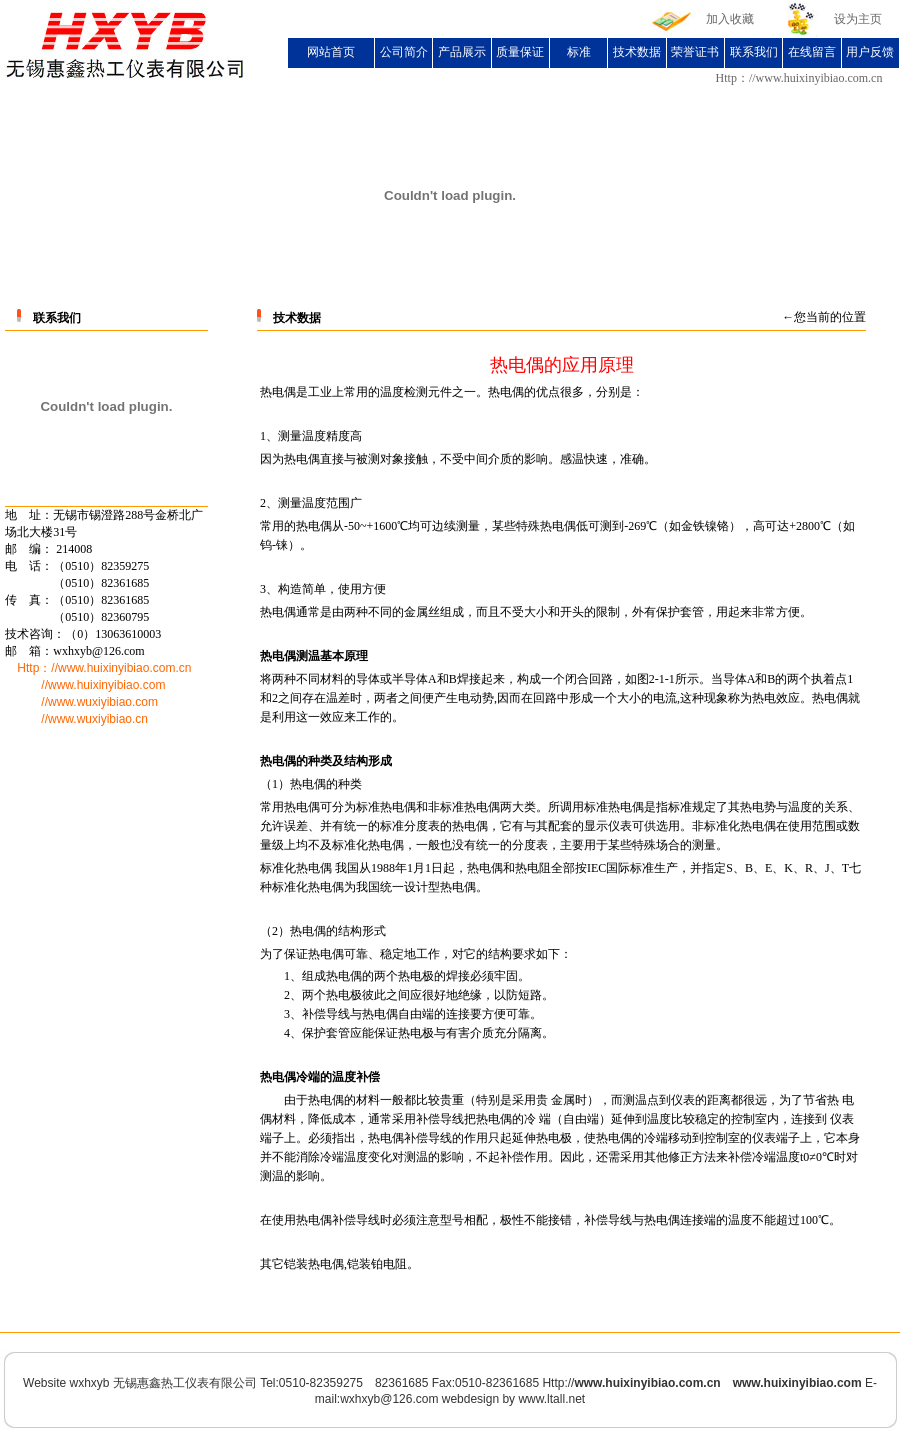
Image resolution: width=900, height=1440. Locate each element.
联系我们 (754, 52)
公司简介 (404, 52)
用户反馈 (870, 52)
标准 (579, 52)
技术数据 (637, 52)
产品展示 (462, 52)
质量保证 (520, 52)
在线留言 (812, 52)
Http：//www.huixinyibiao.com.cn (799, 78)
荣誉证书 (695, 52)
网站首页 (331, 52)
